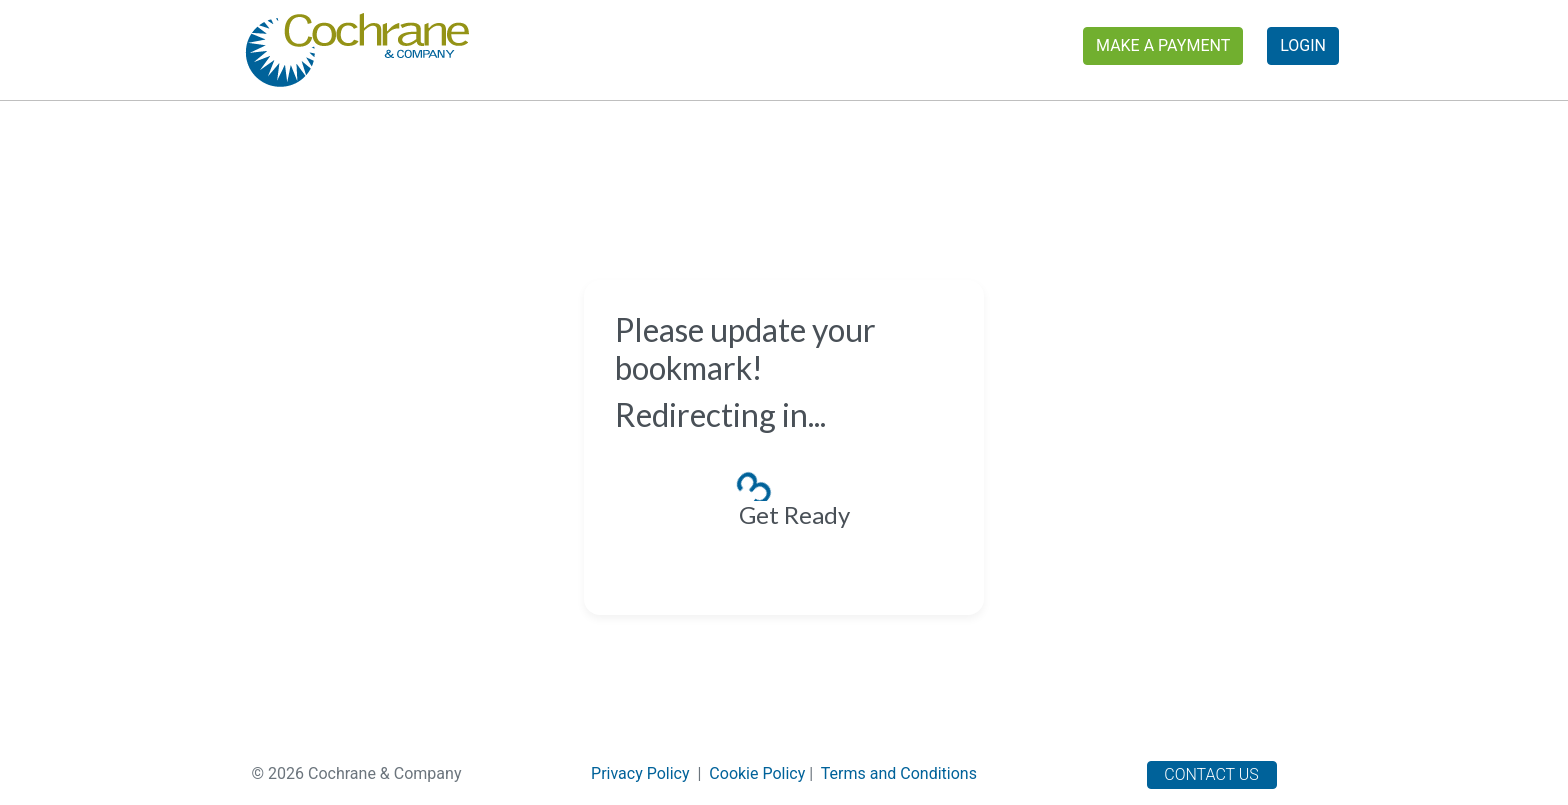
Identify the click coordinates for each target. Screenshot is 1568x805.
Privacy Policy (640, 773)
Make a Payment (1163, 45)
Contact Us (1211, 774)
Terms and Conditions (899, 773)
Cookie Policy (757, 773)
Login (1303, 45)
